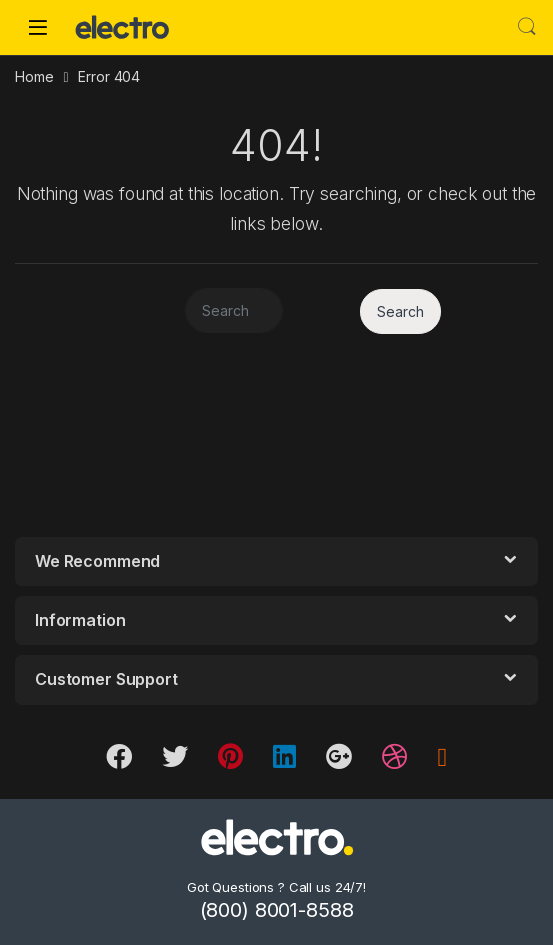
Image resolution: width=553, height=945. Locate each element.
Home (34, 76)
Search (527, 27)
